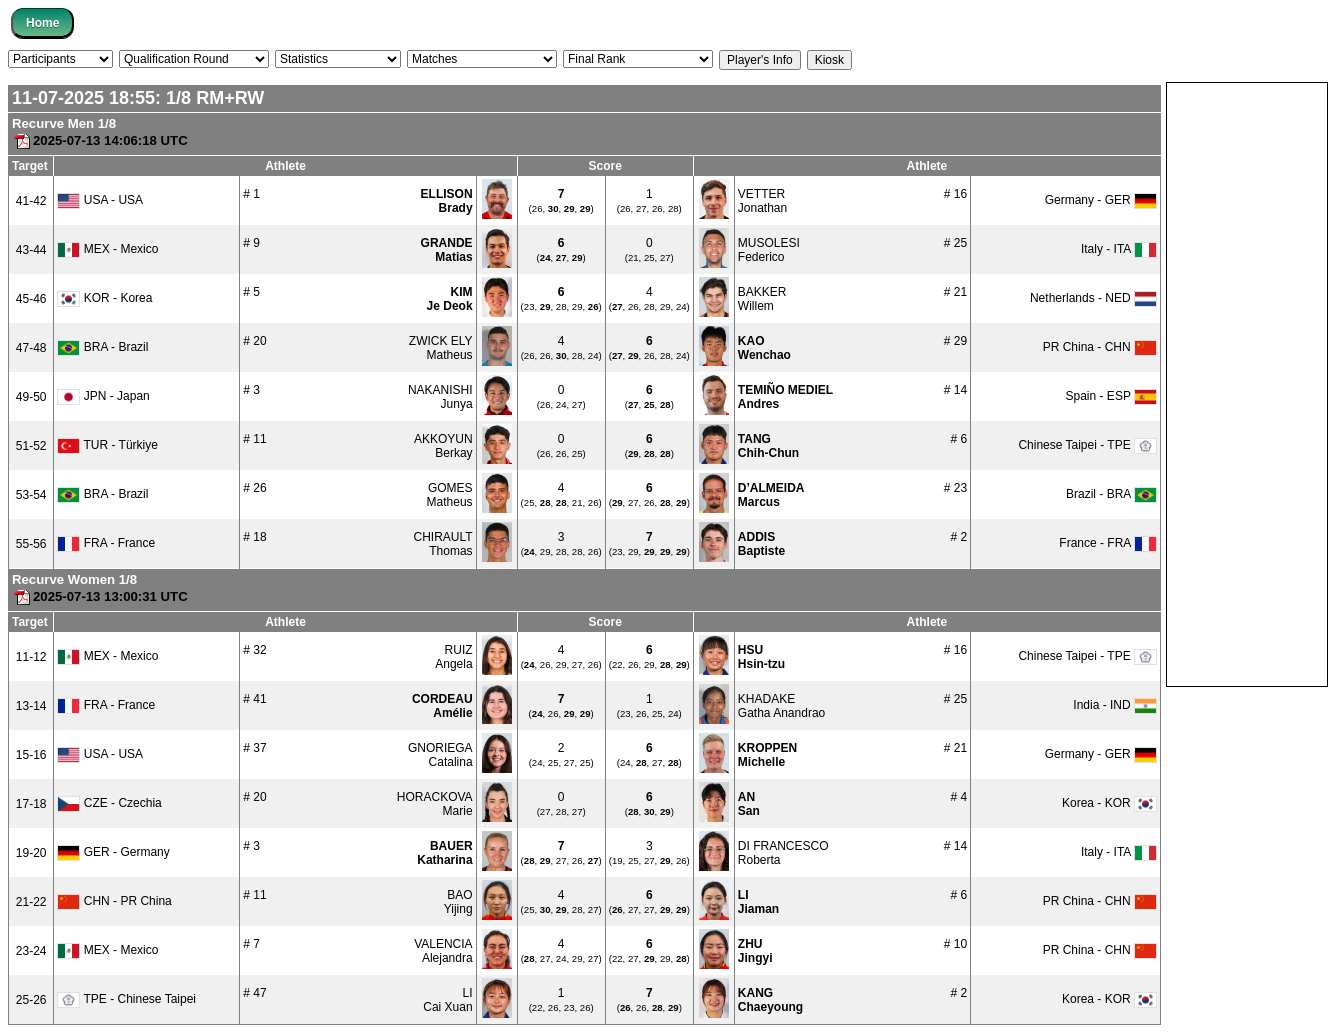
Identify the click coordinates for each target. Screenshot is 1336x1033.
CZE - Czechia (109, 803)
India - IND (1115, 705)
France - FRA (1108, 543)
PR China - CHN (1100, 347)
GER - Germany (113, 852)
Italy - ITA (1119, 249)
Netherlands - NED (1093, 298)
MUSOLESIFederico (769, 250)
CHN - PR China (114, 901)
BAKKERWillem (762, 299)
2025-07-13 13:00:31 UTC (100, 596)
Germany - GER (1101, 200)
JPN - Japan (103, 396)
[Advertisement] (1247, 383)
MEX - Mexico (107, 249)
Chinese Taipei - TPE (1087, 445)
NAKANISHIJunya (440, 397)
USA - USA (100, 200)
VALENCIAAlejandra (443, 951)
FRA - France (106, 543)
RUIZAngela (453, 657)
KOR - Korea (104, 298)
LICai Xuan (447, 1000)
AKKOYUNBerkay (443, 446)
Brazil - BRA (1111, 494)
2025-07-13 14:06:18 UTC (100, 140)
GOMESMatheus (450, 495)
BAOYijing (458, 902)
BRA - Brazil (102, 347)
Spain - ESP (1111, 396)
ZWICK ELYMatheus (441, 348)
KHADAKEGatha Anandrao (781, 706)
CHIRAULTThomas (442, 544)
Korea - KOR (1109, 803)
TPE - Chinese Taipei (126, 999)
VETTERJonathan (762, 201)
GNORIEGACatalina (440, 755)
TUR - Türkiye (107, 445)
